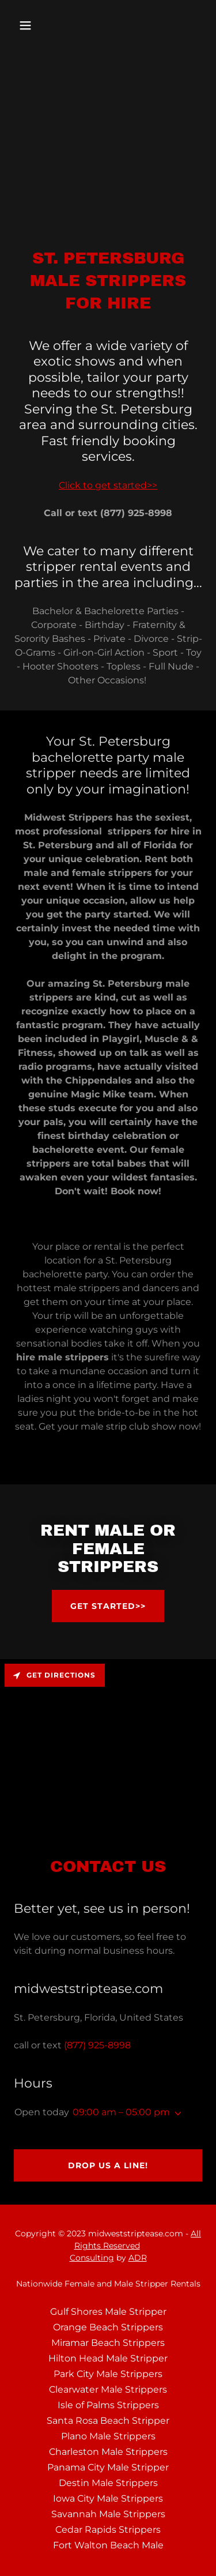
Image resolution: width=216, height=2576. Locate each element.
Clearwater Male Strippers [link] (108, 2389)
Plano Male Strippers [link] (108, 2436)
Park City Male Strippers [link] (108, 2373)
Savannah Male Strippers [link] (108, 2514)
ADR (137, 2257)
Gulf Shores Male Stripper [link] (108, 2311)
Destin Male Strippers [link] (108, 2482)
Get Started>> (108, 1606)
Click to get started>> (108, 485)
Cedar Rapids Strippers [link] (108, 2529)
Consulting (92, 2257)
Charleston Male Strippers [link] (108, 2451)
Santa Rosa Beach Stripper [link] (108, 2420)
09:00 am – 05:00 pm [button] (121, 2112)
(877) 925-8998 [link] (97, 2045)
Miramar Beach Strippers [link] (108, 2342)
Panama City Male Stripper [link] (108, 2467)
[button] (28, 25)
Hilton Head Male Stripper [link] (108, 2358)
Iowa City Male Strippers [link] (108, 2498)
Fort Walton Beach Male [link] (108, 2545)
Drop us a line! (108, 2165)
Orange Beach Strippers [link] (108, 2327)
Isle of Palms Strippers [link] (108, 2405)
